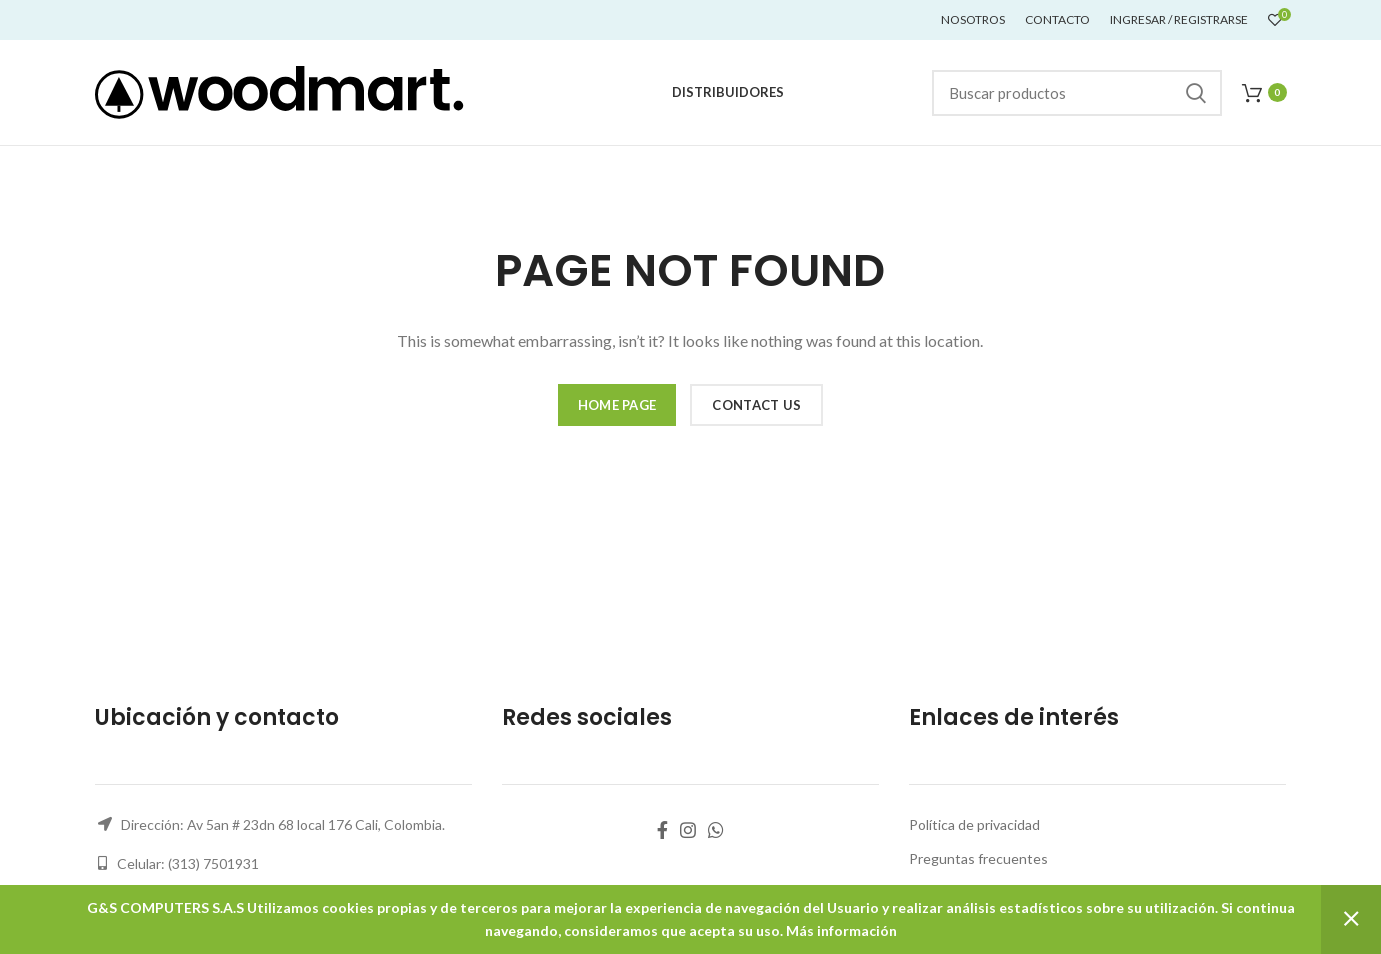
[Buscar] (1077, 93)
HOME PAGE (617, 405)
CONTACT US (756, 405)
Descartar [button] (1351, 919)
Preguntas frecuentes (978, 858)
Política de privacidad (974, 824)
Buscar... (1195, 93)
